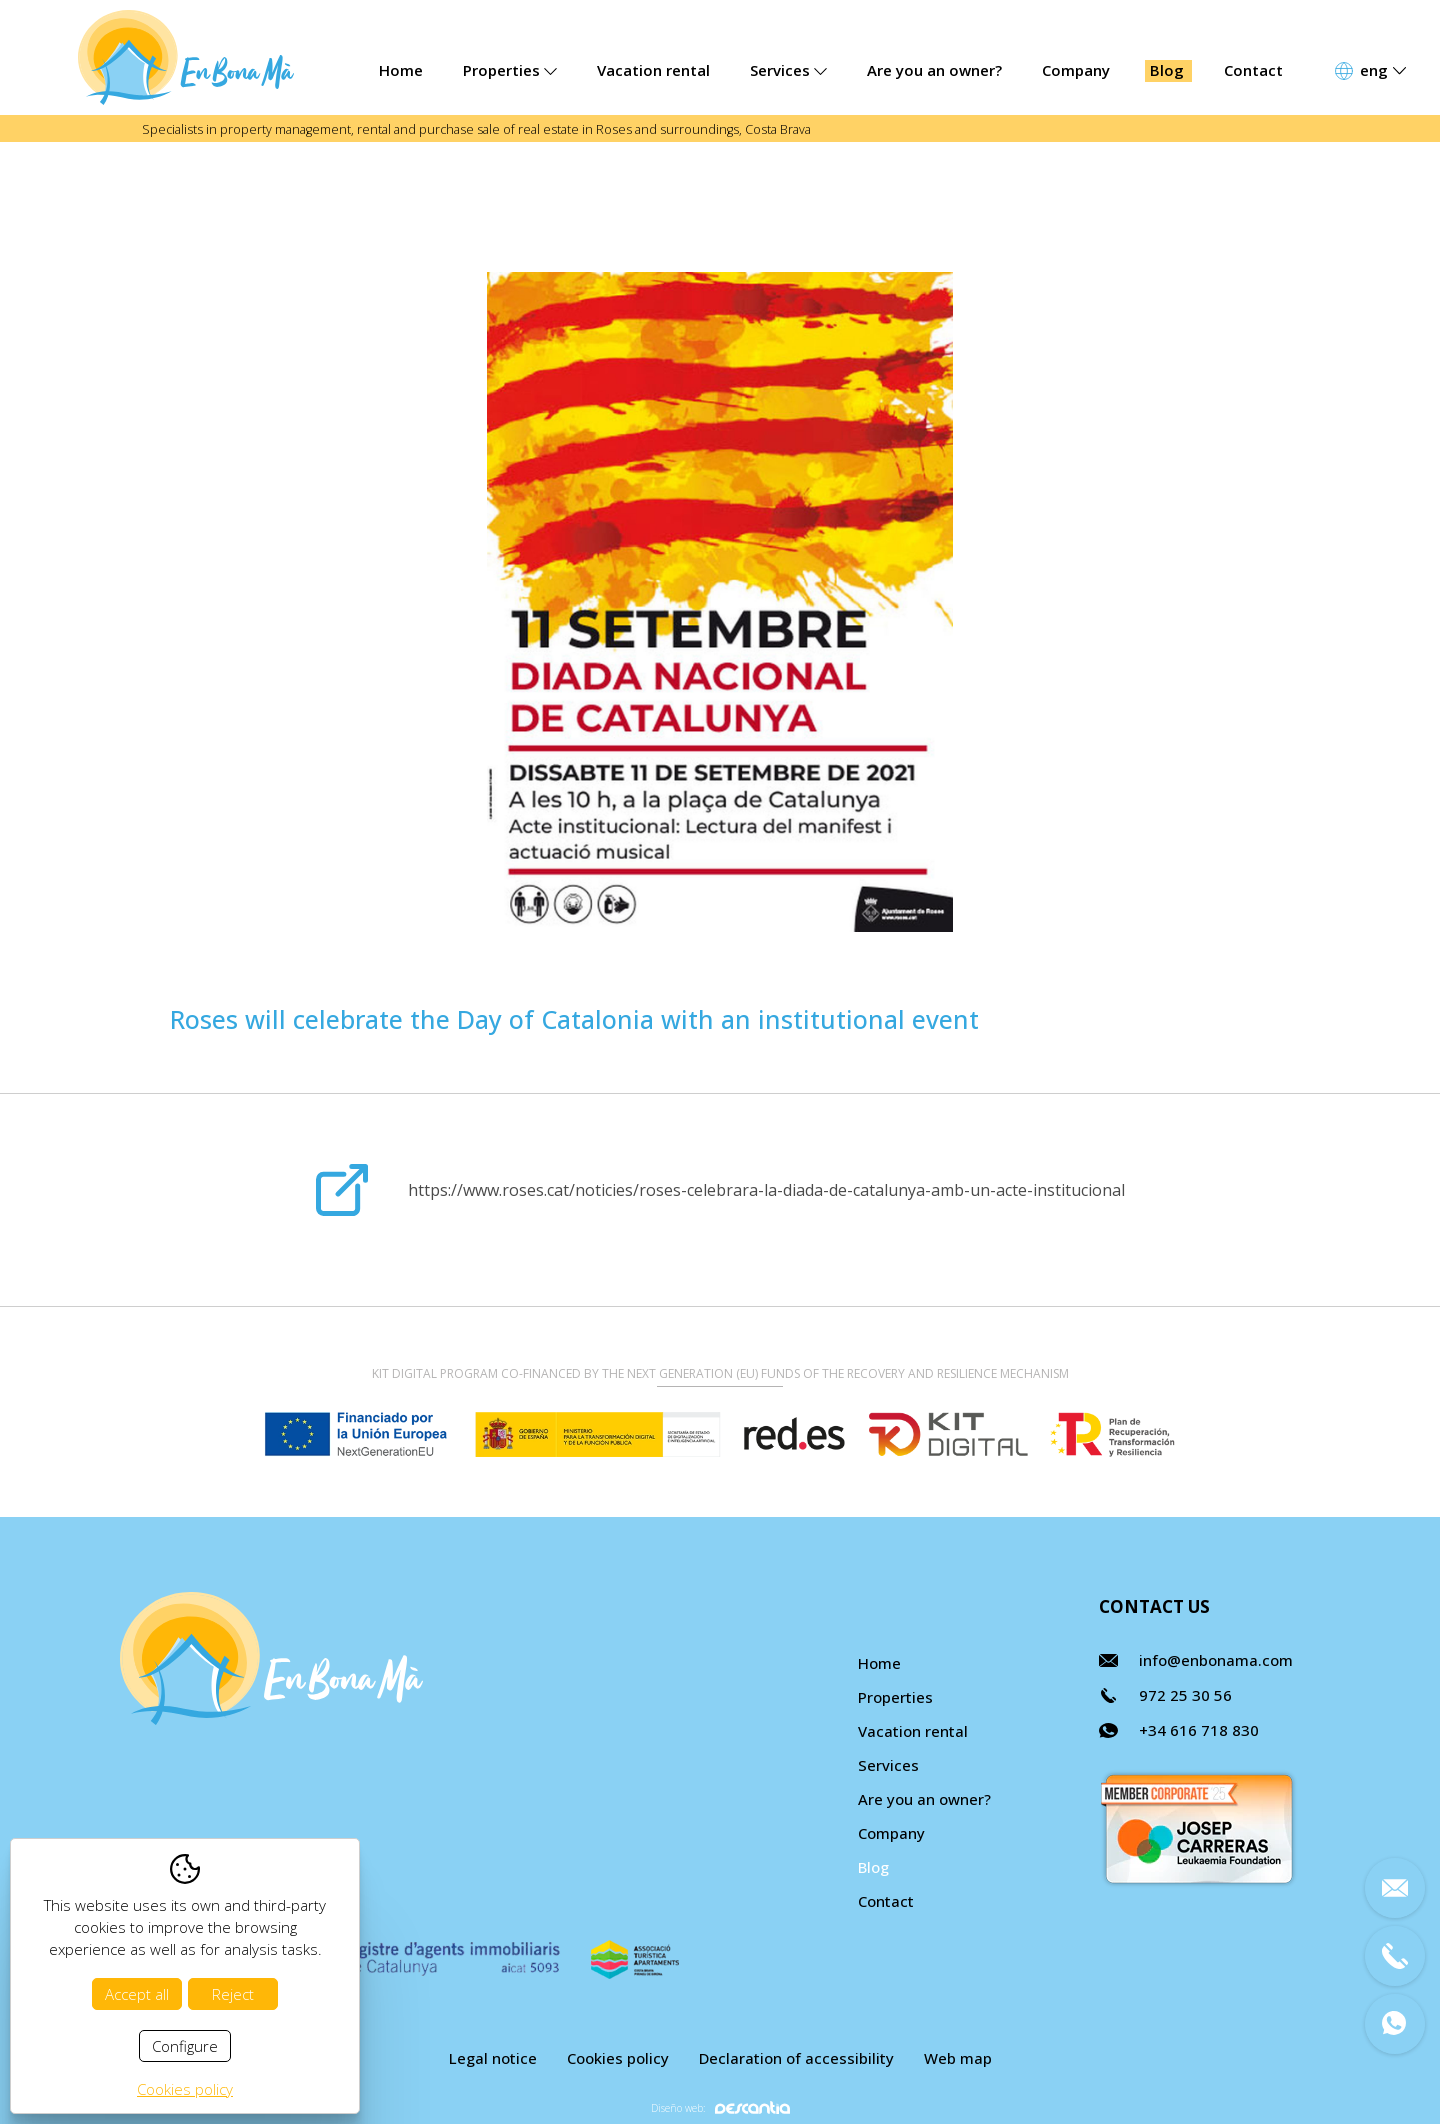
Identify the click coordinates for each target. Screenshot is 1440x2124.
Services (788, 70)
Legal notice (493, 2058)
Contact (1253, 70)
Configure (185, 2046)
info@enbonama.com (1216, 1660)
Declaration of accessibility (796, 2058)
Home (401, 70)
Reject (233, 1994)
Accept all (137, 1994)
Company (1076, 70)
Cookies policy (618, 2058)
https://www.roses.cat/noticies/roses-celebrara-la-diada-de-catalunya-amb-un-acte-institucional (766, 1190)
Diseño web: (720, 2107)
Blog (1167, 70)
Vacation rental (653, 70)
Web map (958, 2058)
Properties (510, 70)
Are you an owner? (934, 70)
